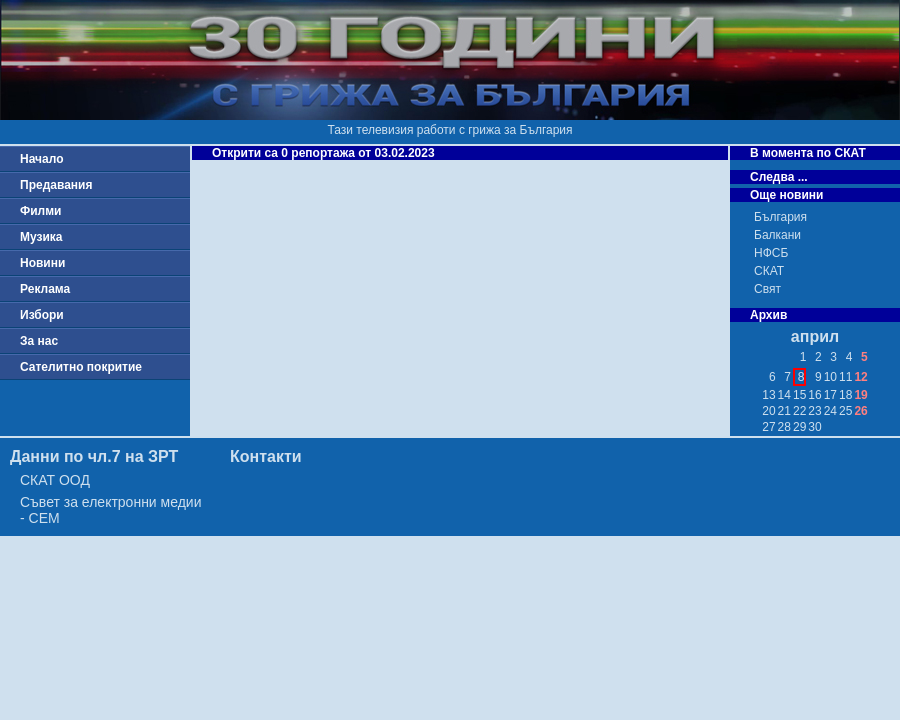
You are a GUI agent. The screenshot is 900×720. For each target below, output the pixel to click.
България (780, 217)
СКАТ (769, 271)
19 (860, 395)
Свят (767, 289)
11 (845, 377)
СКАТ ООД (55, 480)
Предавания (56, 185)
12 (860, 377)
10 (830, 377)
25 (845, 411)
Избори (42, 315)
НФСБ (771, 253)
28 (784, 427)
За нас (39, 341)
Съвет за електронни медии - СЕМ (111, 510)
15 (799, 395)
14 (784, 395)
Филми (41, 211)
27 (768, 427)
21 (784, 411)
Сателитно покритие (81, 367)
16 (814, 395)
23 (814, 411)
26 (860, 411)
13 (768, 395)
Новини (42, 263)
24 (830, 411)
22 (799, 411)
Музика (41, 237)
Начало (41, 159)
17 (830, 395)
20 (768, 411)
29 (799, 427)
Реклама (45, 289)
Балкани (777, 235)
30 (814, 427)
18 (845, 395)
